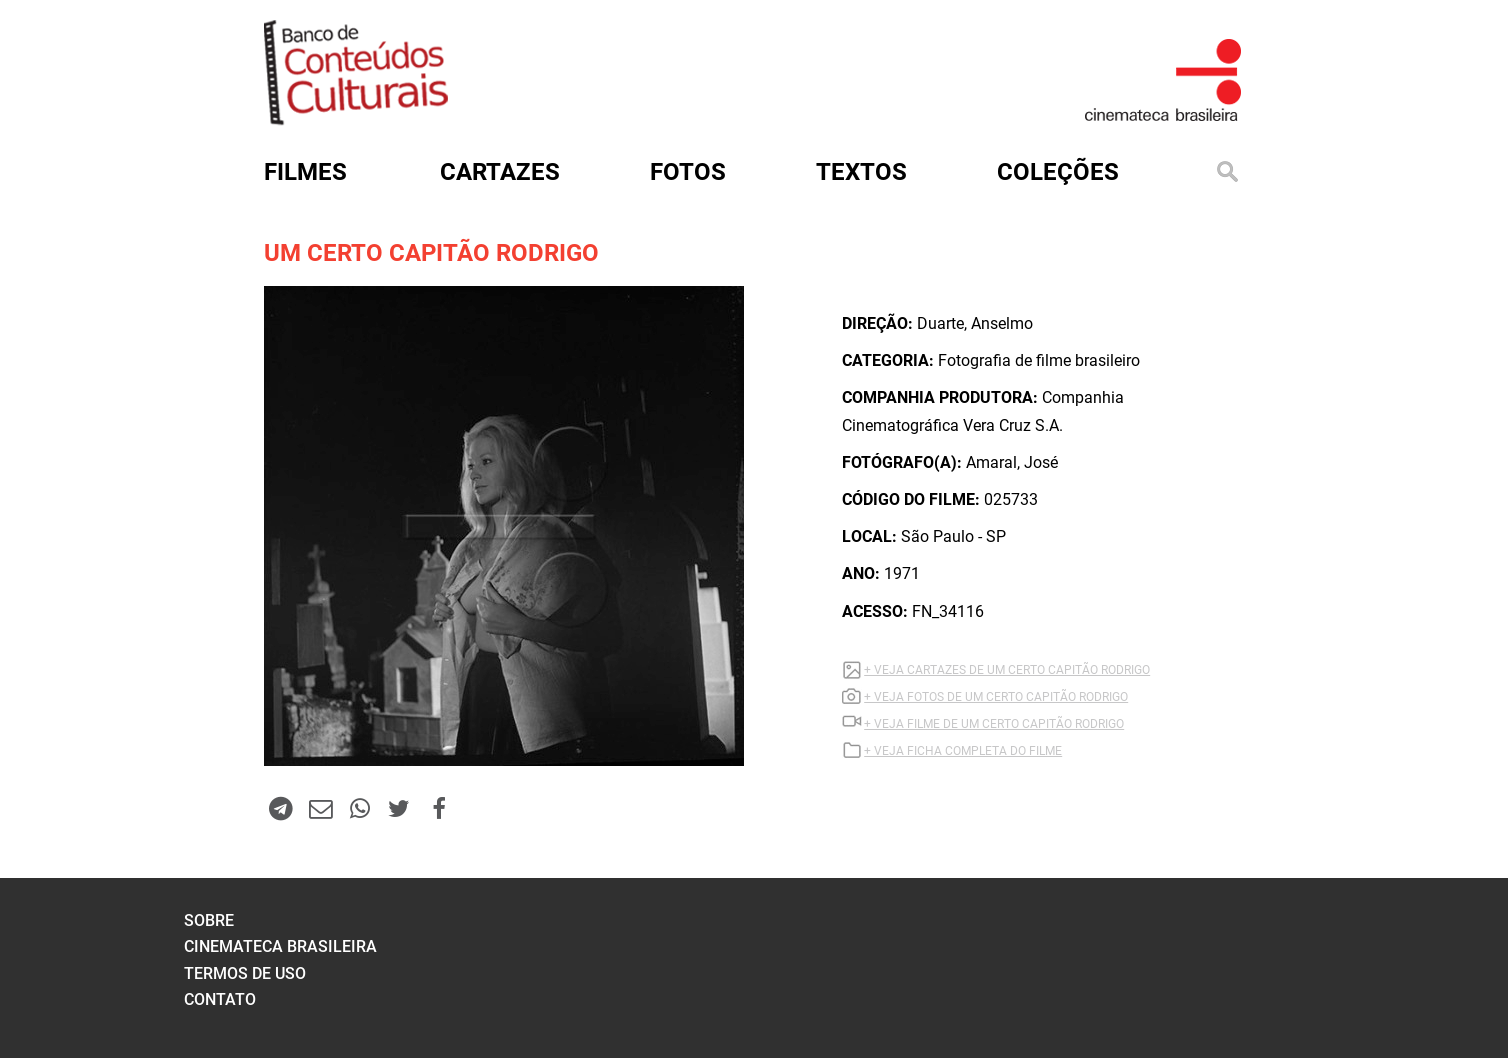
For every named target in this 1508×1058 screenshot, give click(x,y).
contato (220, 999)
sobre (209, 920)
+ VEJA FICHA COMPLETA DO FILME (963, 751)
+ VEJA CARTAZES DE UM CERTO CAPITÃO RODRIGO (1007, 670)
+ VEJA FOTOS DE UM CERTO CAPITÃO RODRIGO (996, 697)
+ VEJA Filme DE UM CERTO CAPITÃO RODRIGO (994, 724)
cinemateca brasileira (280, 946)
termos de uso (245, 973)
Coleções (1058, 172)
